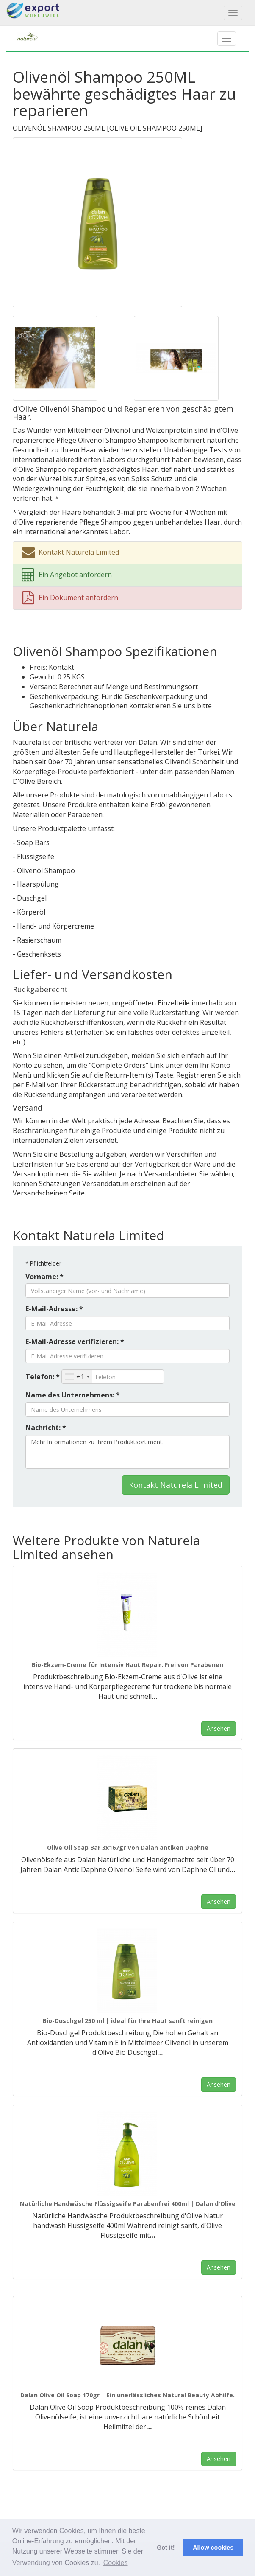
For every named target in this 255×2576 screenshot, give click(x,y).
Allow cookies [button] (213, 2547)
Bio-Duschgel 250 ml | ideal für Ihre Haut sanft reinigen (128, 2021)
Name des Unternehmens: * (72, 1395)
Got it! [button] (166, 2547)
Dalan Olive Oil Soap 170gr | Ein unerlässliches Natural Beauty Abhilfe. (127, 2395)
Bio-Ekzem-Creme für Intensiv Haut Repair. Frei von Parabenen (127, 1665)
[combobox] (77, 1376)
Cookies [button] (115, 2562)
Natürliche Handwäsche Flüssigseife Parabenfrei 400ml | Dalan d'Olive (128, 2204)
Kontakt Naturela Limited (175, 1485)
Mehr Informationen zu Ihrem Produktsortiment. (127, 1452)
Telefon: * (42, 1376)
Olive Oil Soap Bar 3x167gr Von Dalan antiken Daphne (127, 1848)
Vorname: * (44, 1276)
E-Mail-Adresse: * (54, 1308)
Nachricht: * (45, 1427)
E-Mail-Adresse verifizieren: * (74, 1341)
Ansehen (218, 1728)
